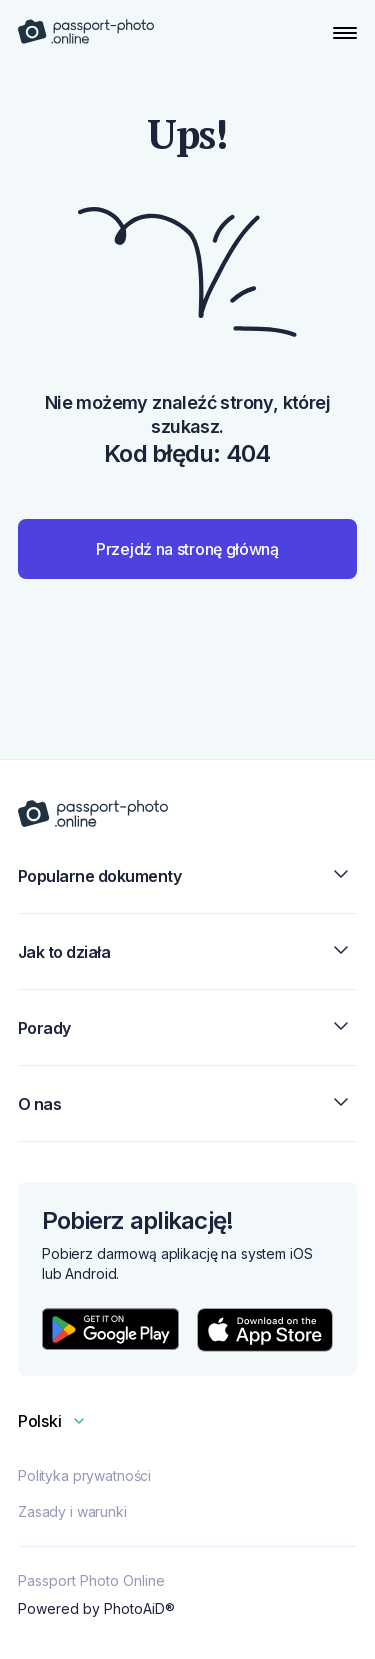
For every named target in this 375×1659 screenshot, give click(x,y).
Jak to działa (187, 951)
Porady (187, 1027)
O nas (187, 1103)
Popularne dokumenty (187, 875)
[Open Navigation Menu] (345, 33)
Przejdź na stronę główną (187, 549)
